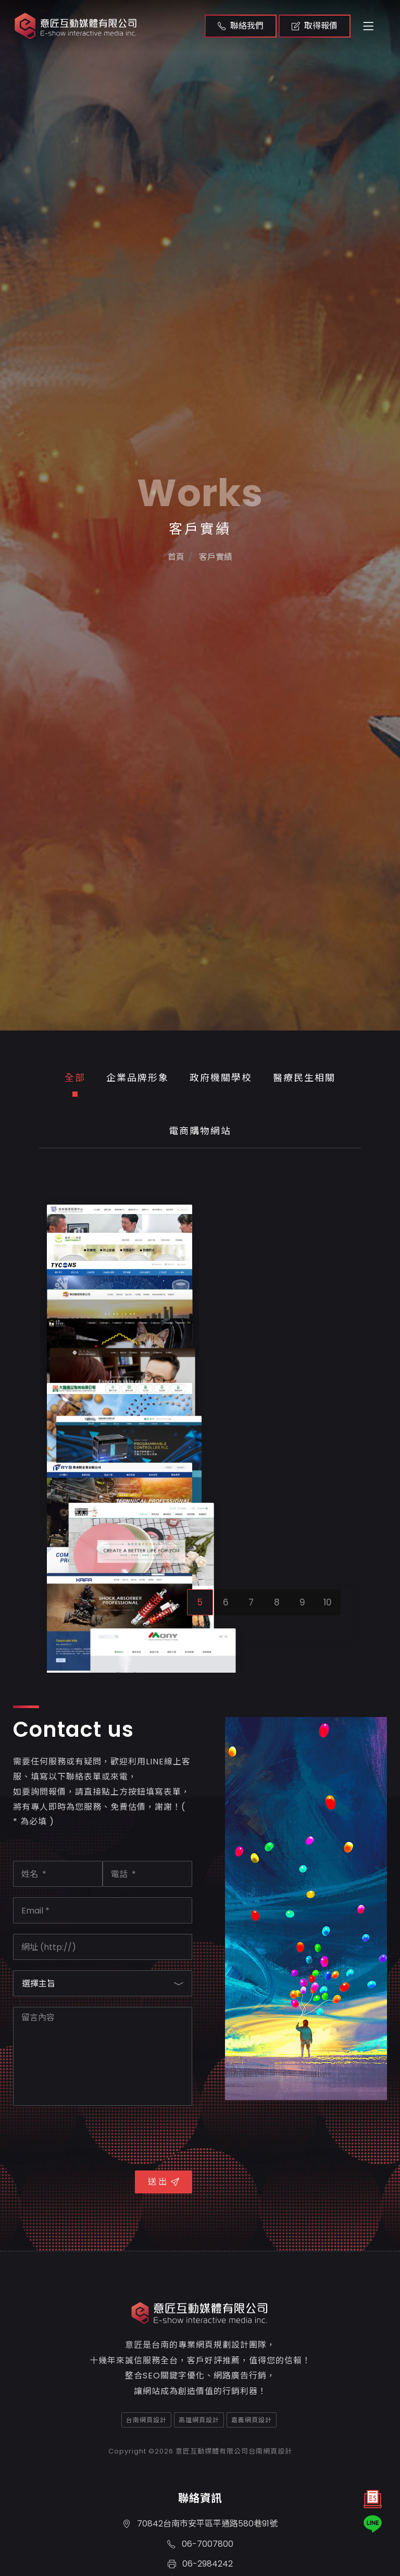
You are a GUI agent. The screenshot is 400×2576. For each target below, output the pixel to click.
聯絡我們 (241, 26)
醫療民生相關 (304, 1077)
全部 (75, 1077)
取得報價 (315, 26)
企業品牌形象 (137, 1077)
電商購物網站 (200, 1130)
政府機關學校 (221, 1077)
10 (327, 2130)
